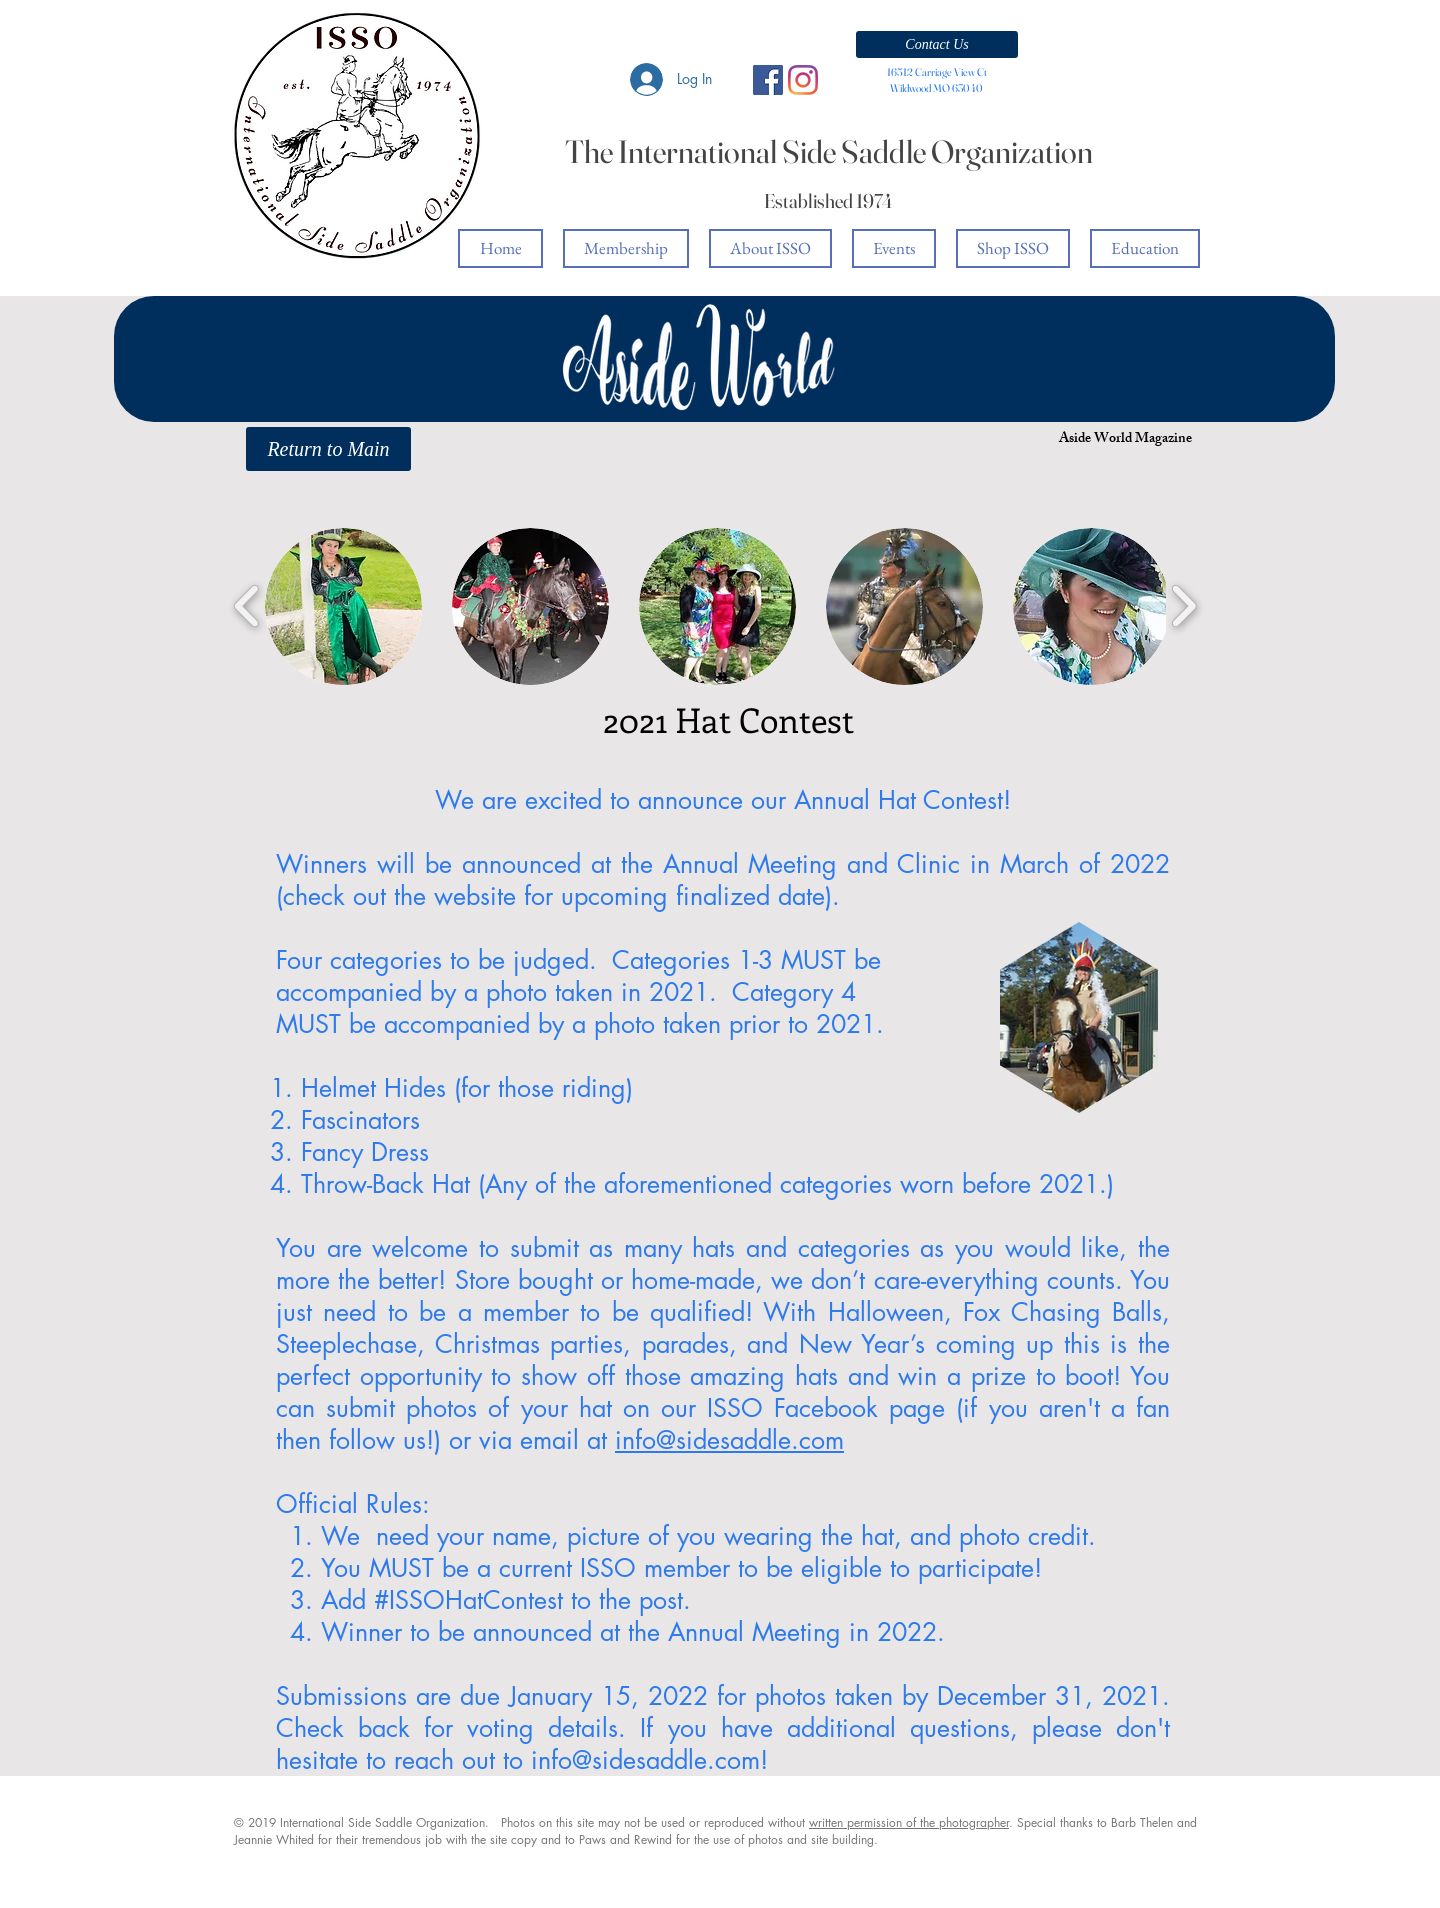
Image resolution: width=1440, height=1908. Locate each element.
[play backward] (247, 606)
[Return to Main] (328, 449)
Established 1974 (828, 200)
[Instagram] (803, 80)
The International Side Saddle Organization (829, 151)
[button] (937, 44)
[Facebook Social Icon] (768, 80)
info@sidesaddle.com (729, 1440)
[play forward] (1183, 606)
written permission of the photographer (909, 1822)
